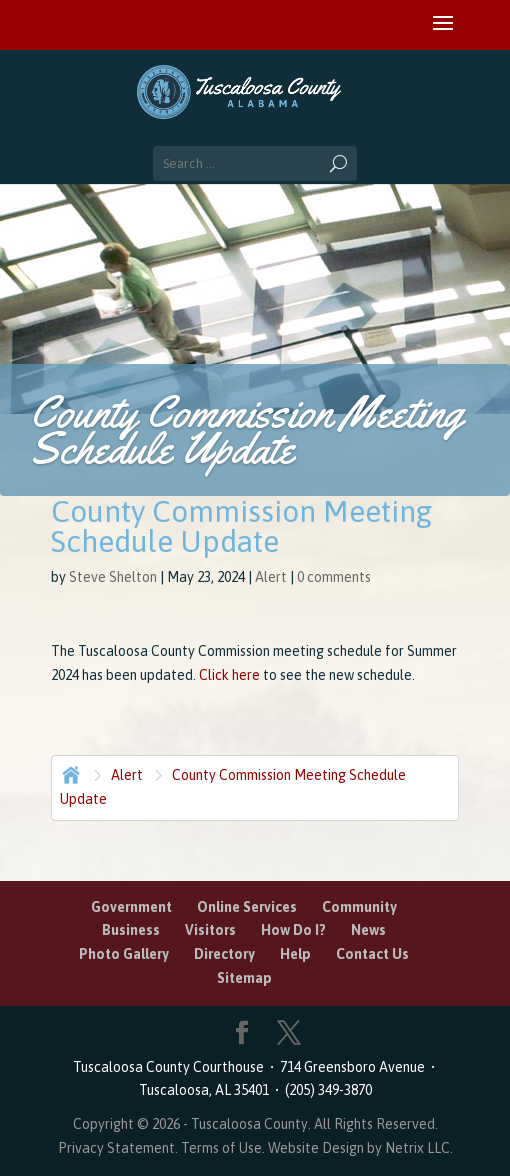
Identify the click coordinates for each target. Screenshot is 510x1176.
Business (131, 930)
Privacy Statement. (118, 1148)
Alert (271, 577)
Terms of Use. (224, 1148)
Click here (228, 675)
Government (131, 907)
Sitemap (244, 978)
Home (69, 773)
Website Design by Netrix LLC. (360, 1148)
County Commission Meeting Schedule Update (233, 787)
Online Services (247, 907)
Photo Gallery (124, 954)
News (368, 930)
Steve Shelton (113, 577)
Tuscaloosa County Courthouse (171, 1067)
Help (295, 954)
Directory (224, 954)
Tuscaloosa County (249, 1124)
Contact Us (372, 954)
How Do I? (293, 930)
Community (359, 907)
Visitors (210, 930)
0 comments (334, 577)
